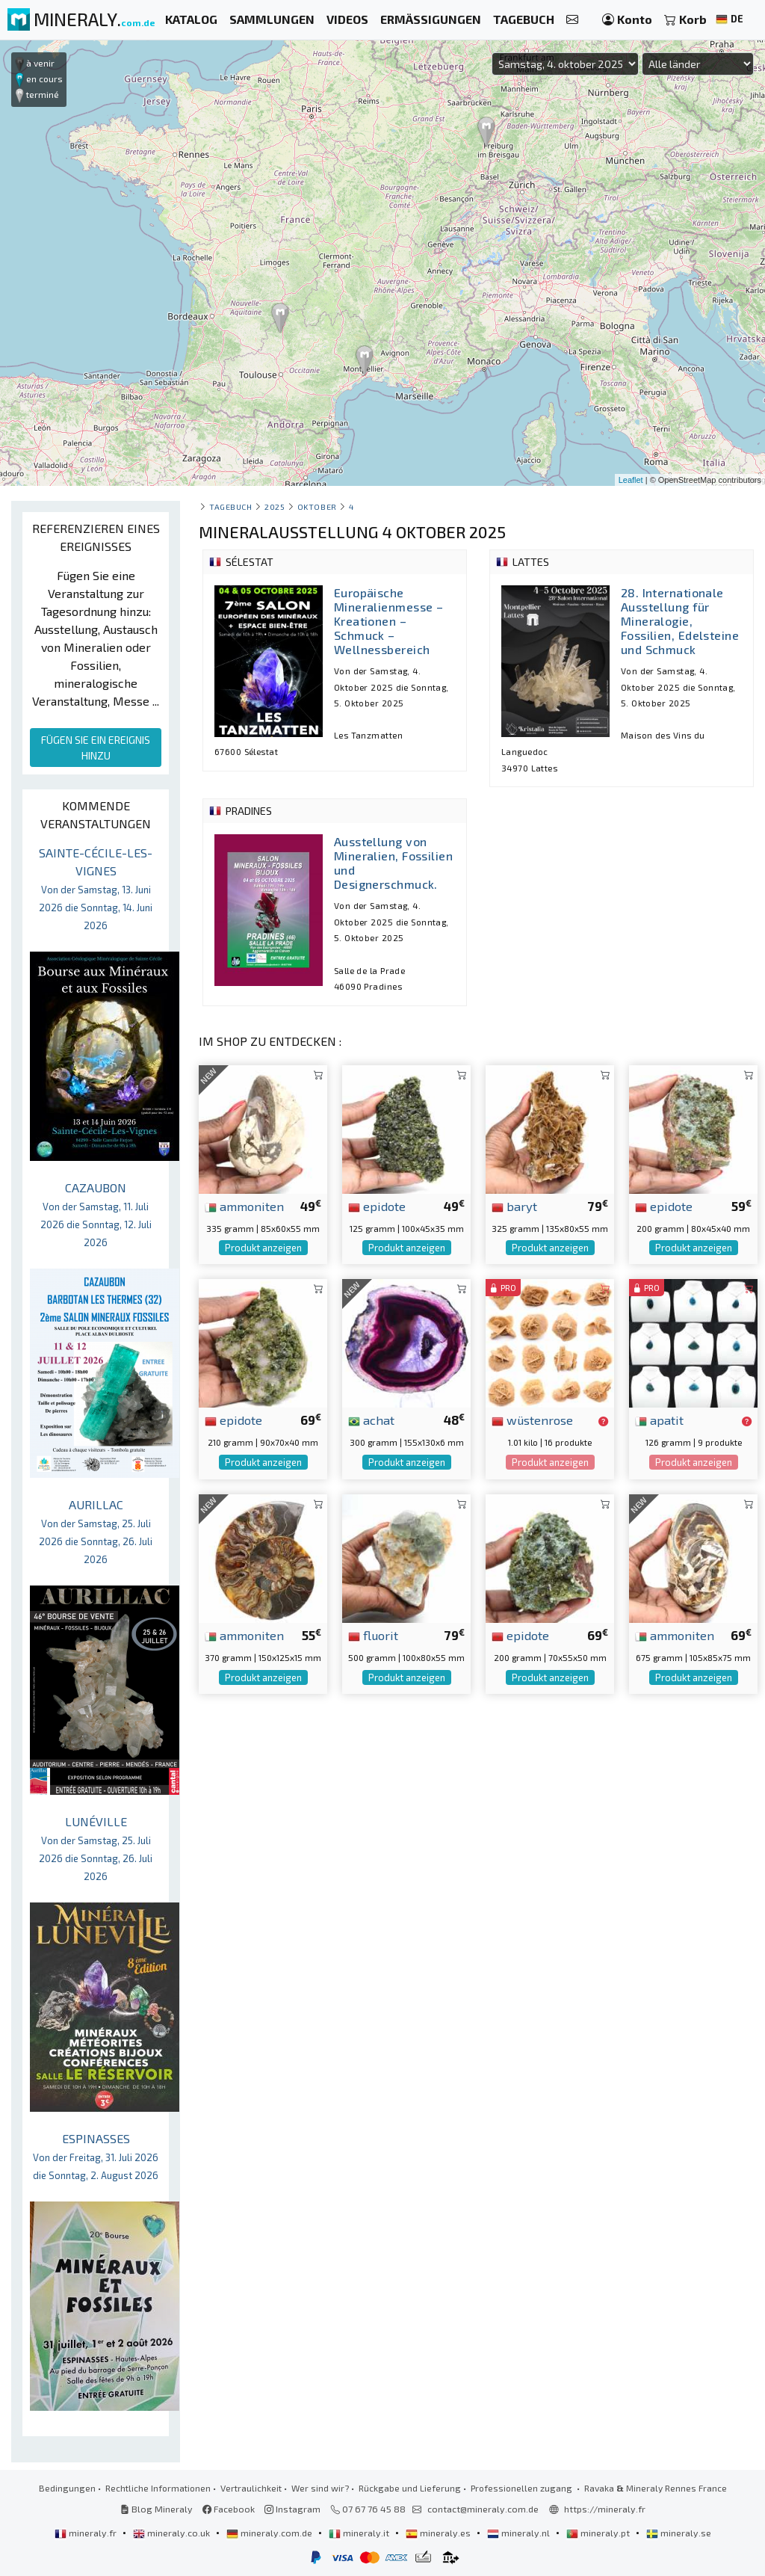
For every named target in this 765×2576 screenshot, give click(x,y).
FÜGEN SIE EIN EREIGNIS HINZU (95, 747)
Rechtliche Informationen (158, 2488)
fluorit (373, 1634)
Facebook (228, 2508)
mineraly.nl (519, 2532)
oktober (317, 506)
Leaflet (631, 479)
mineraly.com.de (270, 2532)
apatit (659, 1419)
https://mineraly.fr (604, 2508)
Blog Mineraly (156, 2508)
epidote (377, 1205)
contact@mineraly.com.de (483, 2508)
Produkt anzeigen (263, 1248)
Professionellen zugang (522, 2488)
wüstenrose (532, 1419)
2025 (274, 506)
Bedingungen (67, 2488)
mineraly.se (678, 2532)
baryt (514, 1205)
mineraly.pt (599, 2532)
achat (371, 1419)
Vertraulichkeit (251, 2488)
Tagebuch (230, 506)
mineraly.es (439, 2532)
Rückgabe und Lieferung (410, 2488)
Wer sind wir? (320, 2488)
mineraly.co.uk (172, 2532)
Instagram (292, 2508)
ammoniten (244, 1205)
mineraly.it (360, 2532)
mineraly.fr (87, 2532)
